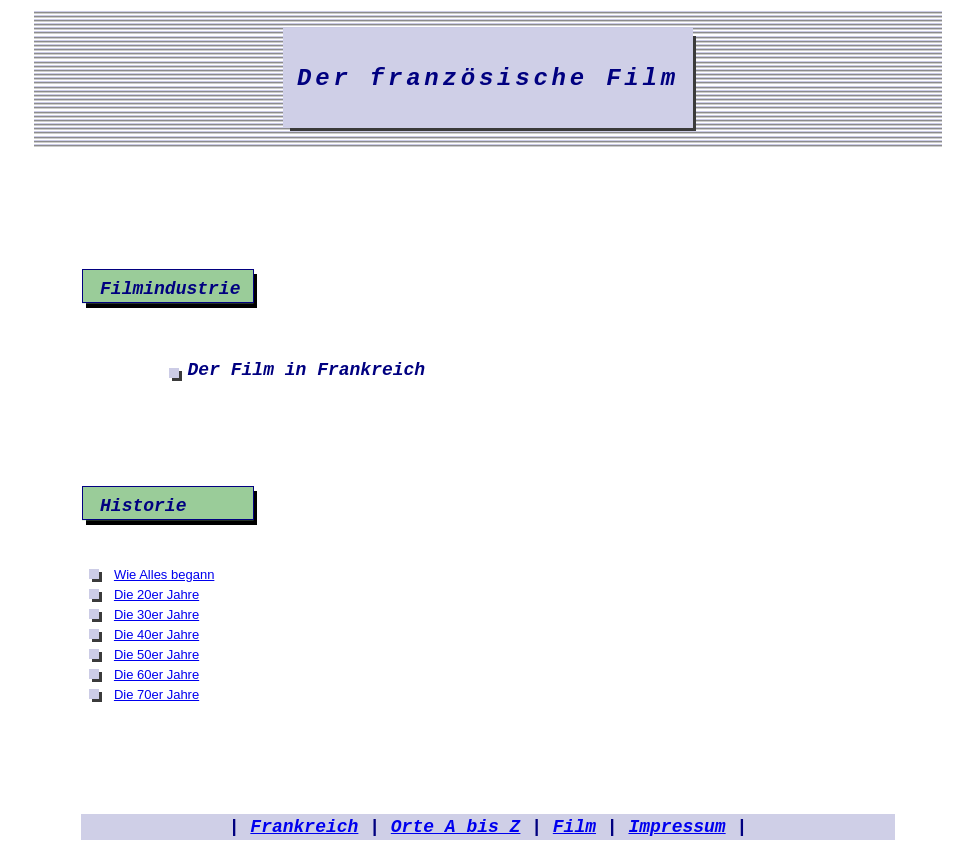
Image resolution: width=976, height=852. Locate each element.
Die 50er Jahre (156, 654)
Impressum (676, 827)
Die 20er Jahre (156, 594)
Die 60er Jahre (156, 674)
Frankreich (304, 827)
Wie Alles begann (164, 574)
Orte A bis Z (456, 827)
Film (574, 827)
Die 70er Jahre (156, 694)
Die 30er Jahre (156, 614)
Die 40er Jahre (156, 634)
